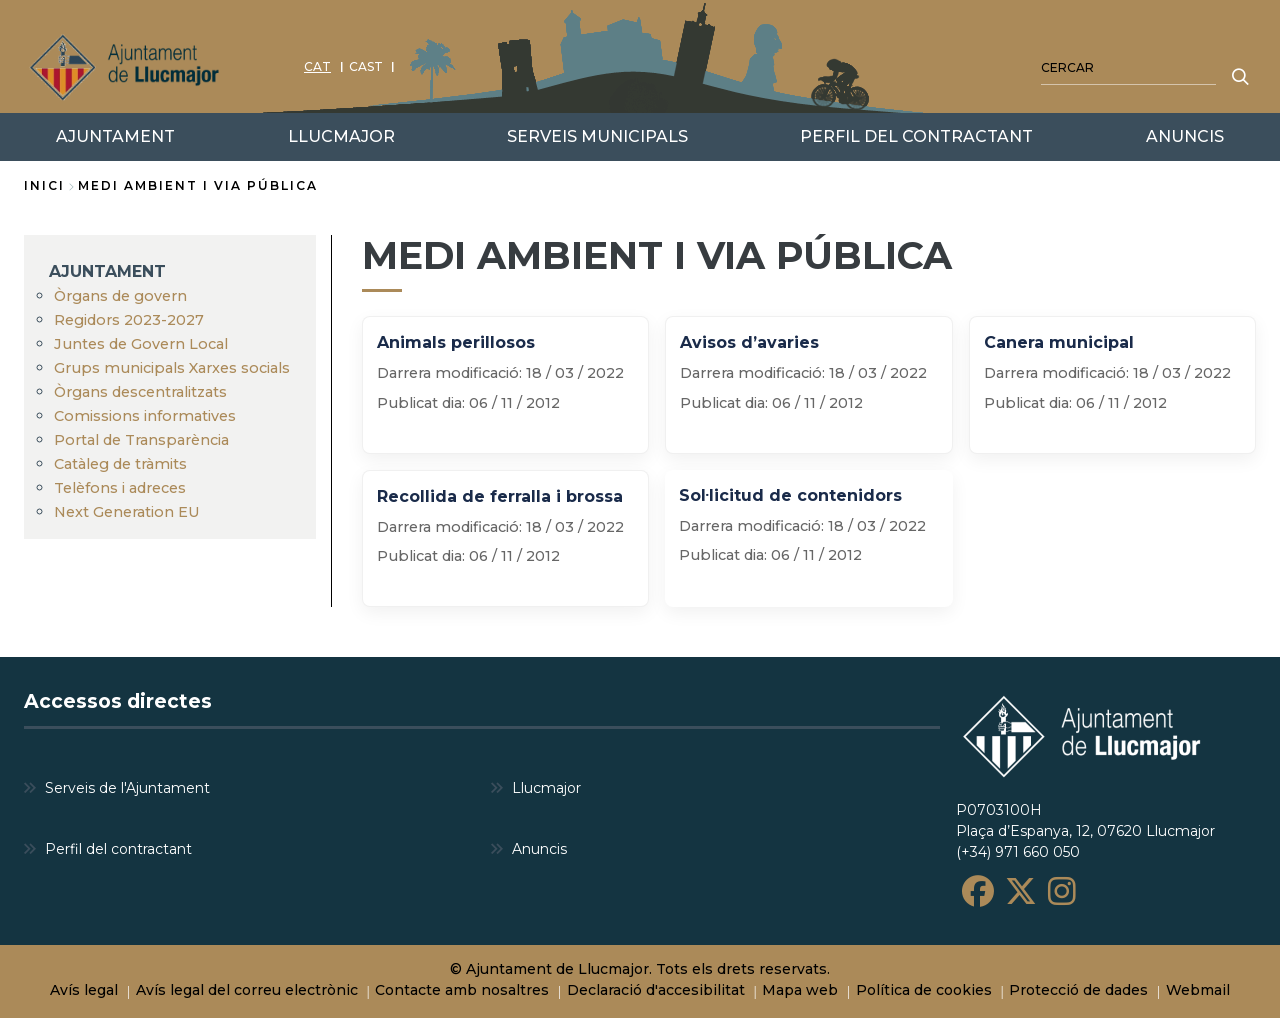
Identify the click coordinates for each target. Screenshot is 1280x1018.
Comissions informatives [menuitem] (145, 416)
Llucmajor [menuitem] (546, 787)
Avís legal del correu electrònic (247, 990)
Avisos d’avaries (749, 343)
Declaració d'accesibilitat (656, 990)
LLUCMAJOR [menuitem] (341, 136)
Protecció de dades (1078, 990)
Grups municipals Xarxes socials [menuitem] (172, 368)
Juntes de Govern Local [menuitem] (141, 344)
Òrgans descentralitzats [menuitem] (140, 392)
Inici (44, 185)
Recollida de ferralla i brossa (500, 496)
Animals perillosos (456, 343)
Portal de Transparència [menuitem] (141, 440)
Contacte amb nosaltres (462, 990)
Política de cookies (924, 990)
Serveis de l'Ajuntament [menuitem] (127, 787)
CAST (366, 66)
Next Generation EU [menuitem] (127, 512)
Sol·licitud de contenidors (790, 495)
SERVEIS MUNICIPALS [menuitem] (597, 136)
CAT (317, 66)
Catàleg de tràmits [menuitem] (120, 464)
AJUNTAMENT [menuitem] (107, 271)
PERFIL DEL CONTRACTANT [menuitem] (916, 136)
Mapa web (800, 990)
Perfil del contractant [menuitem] (118, 848)
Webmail (1198, 990)
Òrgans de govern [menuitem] (120, 296)
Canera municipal (1059, 343)
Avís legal (84, 990)
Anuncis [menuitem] (539, 848)
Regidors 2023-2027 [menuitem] (129, 320)
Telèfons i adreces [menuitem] (120, 488)
